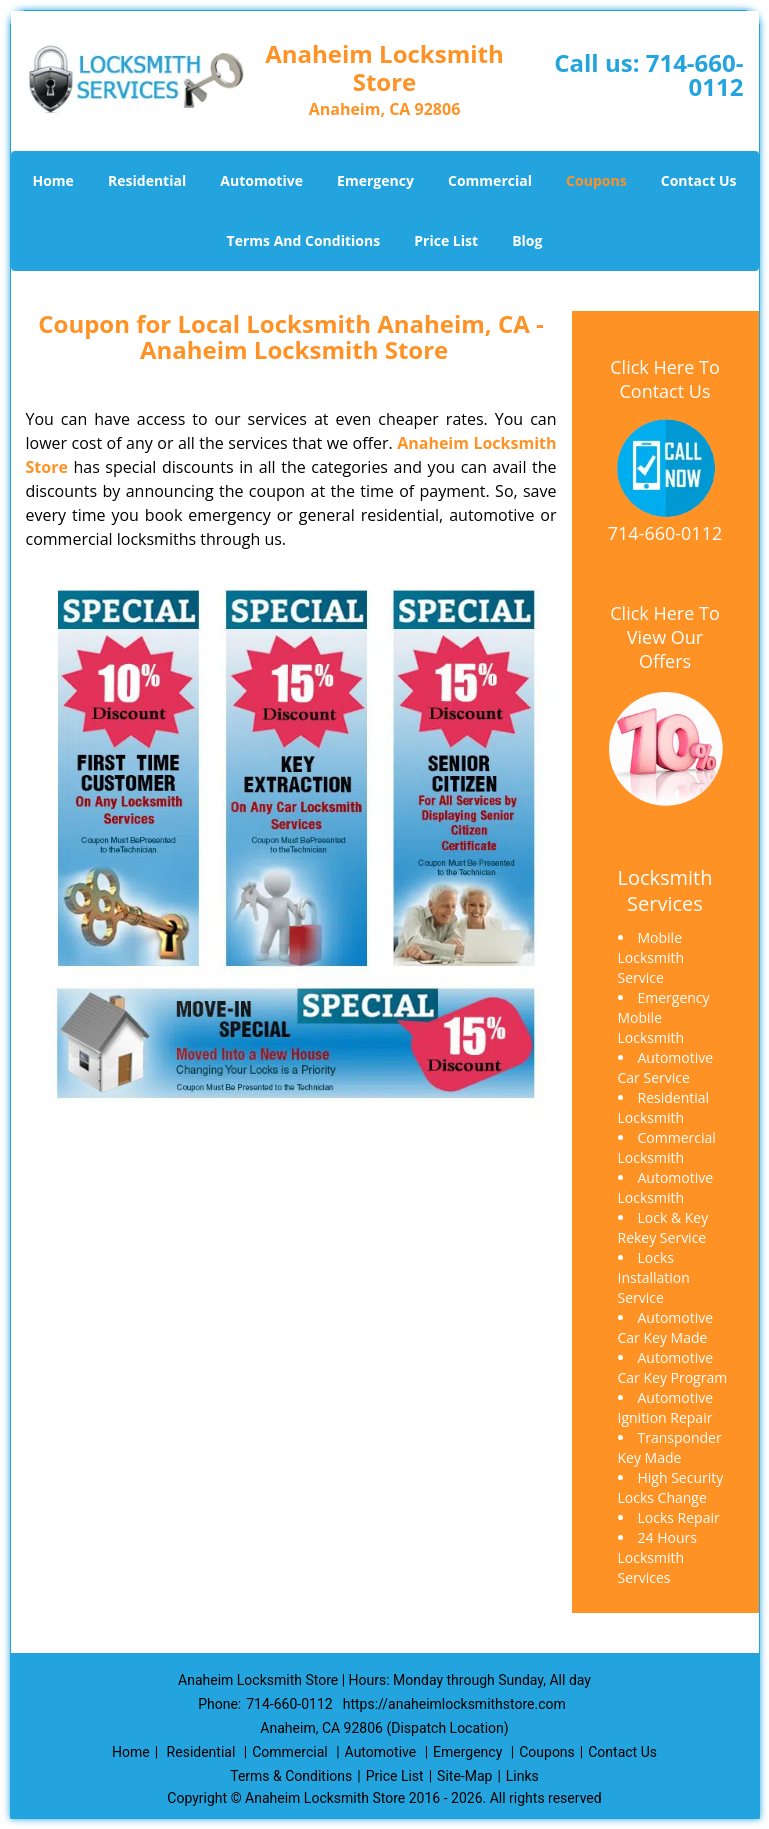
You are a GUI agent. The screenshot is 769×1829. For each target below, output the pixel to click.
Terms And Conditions (304, 240)
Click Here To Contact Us (664, 379)
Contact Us (699, 180)
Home (52, 180)
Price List (446, 240)
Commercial (490, 180)
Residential (147, 180)
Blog (527, 240)
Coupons (596, 180)
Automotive (261, 180)
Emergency (375, 180)
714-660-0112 (695, 74)
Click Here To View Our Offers (664, 637)
